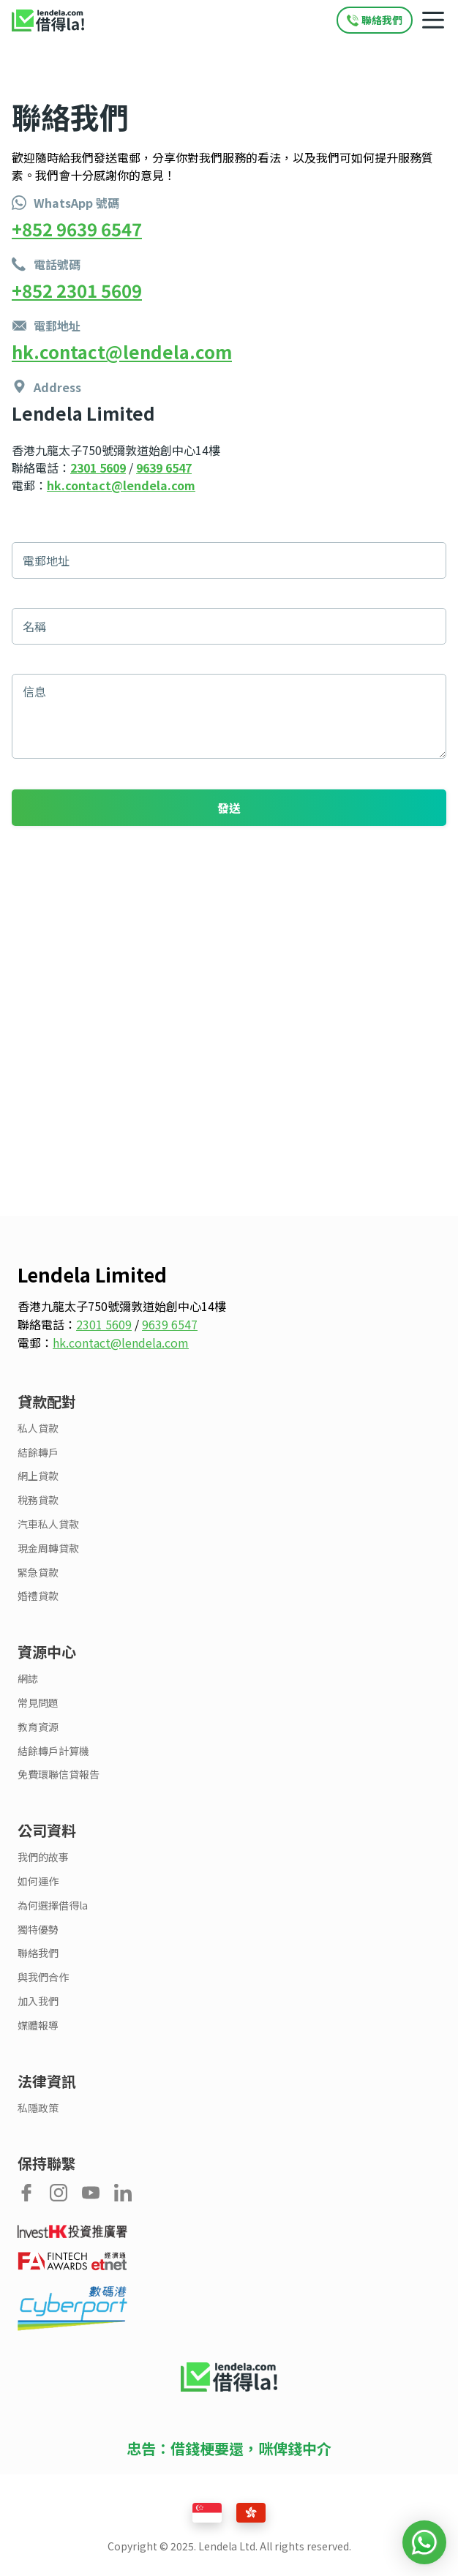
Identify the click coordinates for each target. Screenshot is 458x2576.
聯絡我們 (38, 1953)
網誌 (28, 1678)
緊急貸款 (38, 1572)
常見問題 (38, 1703)
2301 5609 (98, 467)
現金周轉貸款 (48, 1548)
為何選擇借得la (53, 1905)
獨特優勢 (38, 1929)
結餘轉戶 (38, 1452)
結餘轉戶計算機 (53, 1751)
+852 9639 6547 (77, 228)
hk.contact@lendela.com (122, 351)
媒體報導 (38, 2025)
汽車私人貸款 (48, 1524)
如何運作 (38, 1881)
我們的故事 (43, 1857)
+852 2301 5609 (77, 290)
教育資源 (38, 1727)
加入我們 (38, 2001)
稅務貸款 (38, 1500)
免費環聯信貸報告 (59, 1774)
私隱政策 (38, 2108)
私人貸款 (38, 1428)
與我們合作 (43, 1977)
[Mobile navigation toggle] (433, 20)
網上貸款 (38, 1476)
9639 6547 (164, 467)
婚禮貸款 (38, 1596)
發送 (229, 807)
